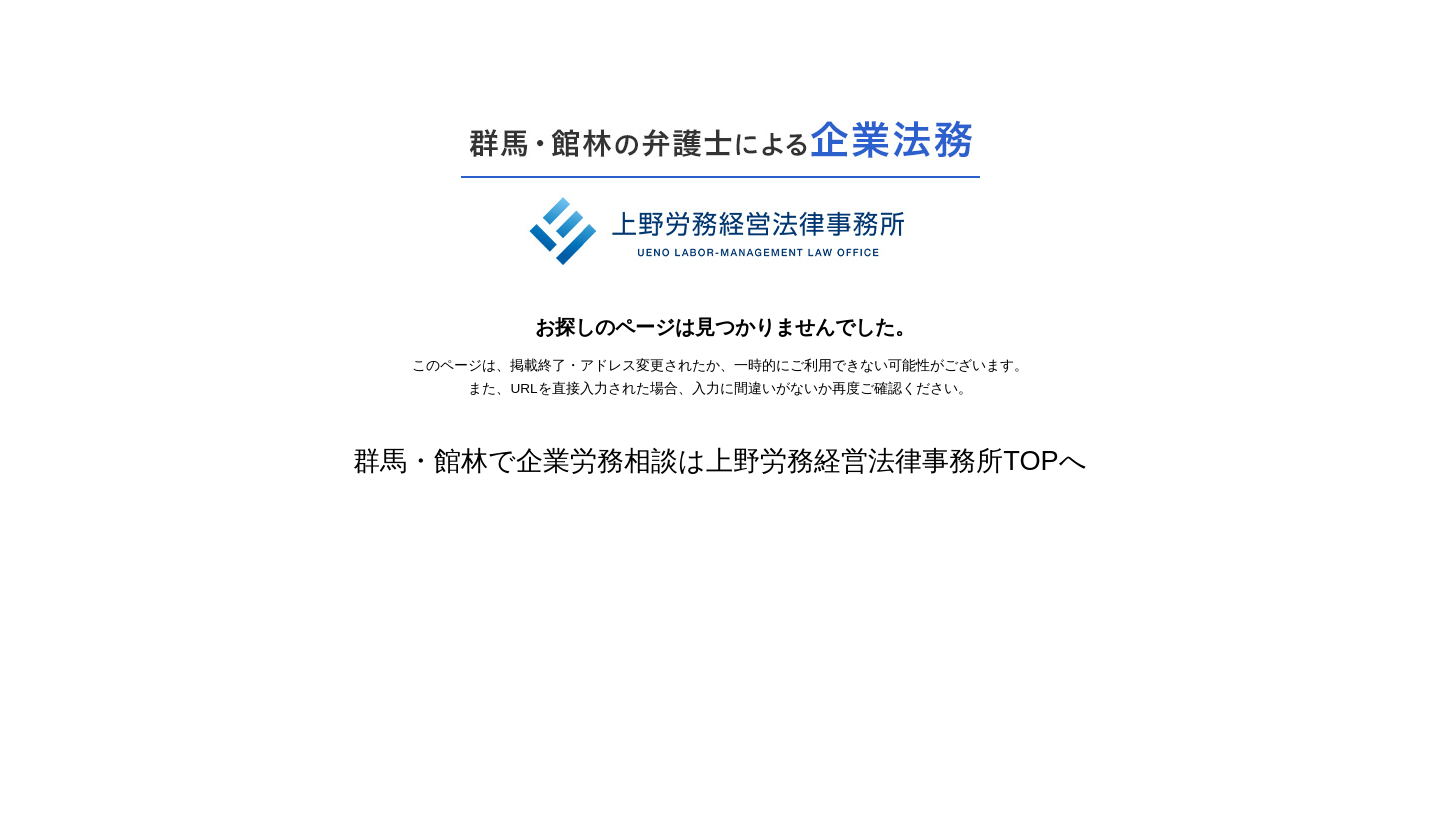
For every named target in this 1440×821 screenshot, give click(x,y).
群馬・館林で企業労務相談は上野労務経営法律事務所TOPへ (719, 460)
